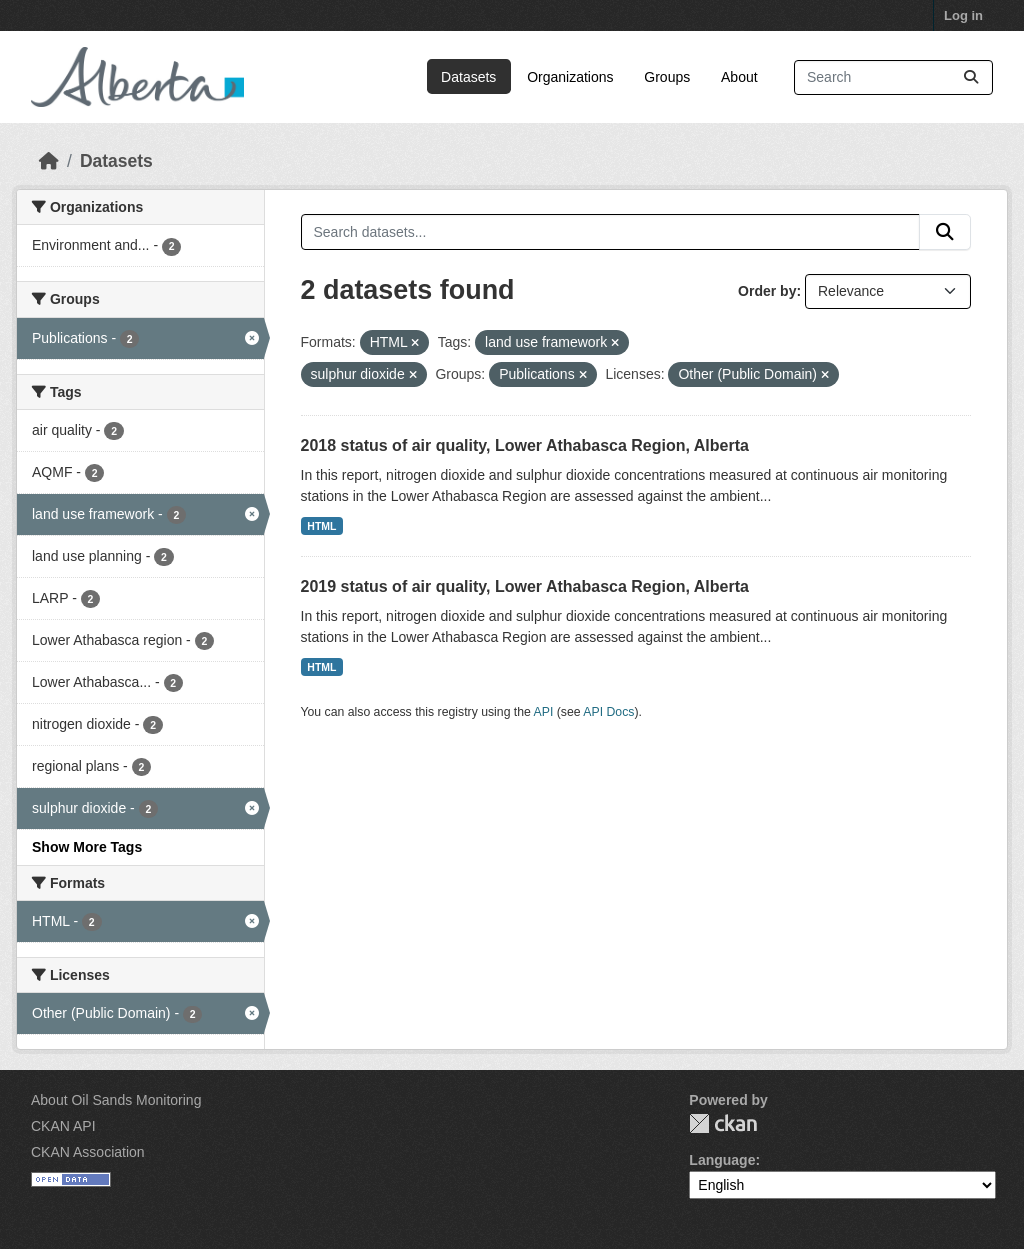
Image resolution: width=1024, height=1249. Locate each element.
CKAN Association (88, 1152)
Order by (767, 291)
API (544, 712)
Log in (963, 15)
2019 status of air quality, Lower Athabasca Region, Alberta (525, 586)
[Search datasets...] (893, 77)
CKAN (723, 1123)
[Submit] (971, 77)
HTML (321, 526)
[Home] (49, 161)
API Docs (608, 712)
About (739, 77)
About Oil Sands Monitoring (116, 1100)
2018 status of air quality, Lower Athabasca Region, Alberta (525, 445)
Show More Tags (87, 847)
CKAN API (63, 1126)
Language (722, 1160)
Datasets (468, 77)
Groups (667, 77)
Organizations (570, 77)
